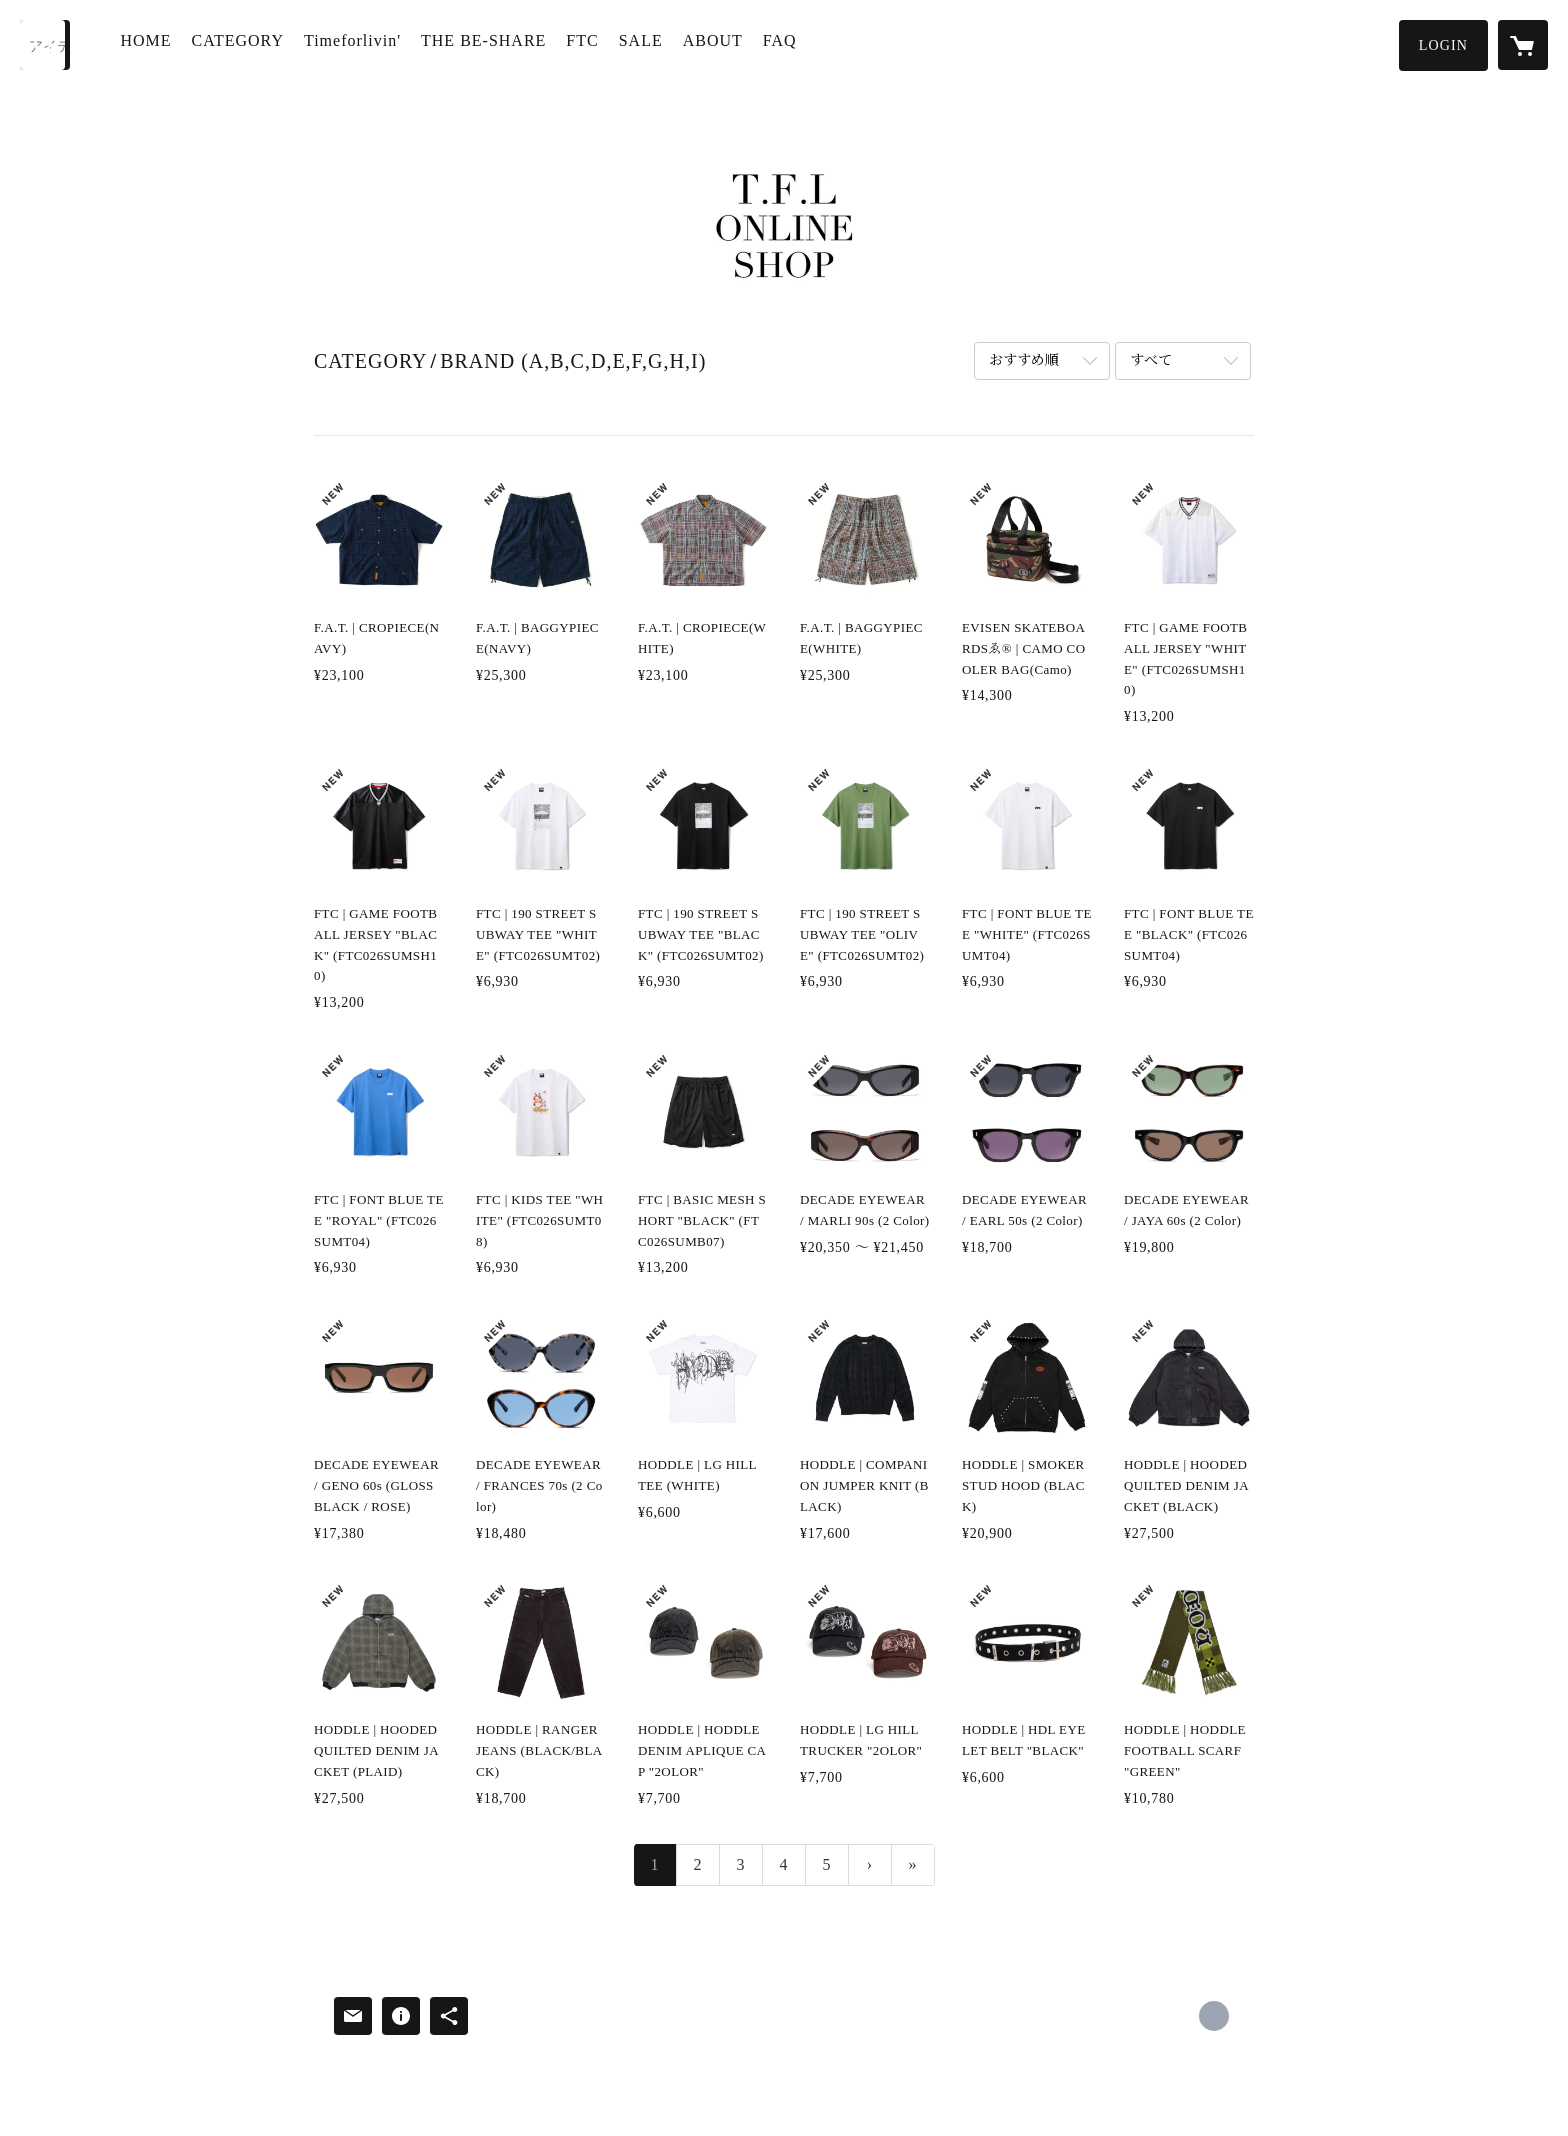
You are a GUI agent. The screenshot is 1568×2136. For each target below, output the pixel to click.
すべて (1151, 360)
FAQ (789, 43)
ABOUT (722, 43)
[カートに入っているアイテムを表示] (1523, 45)
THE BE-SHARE (493, 43)
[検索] (45, 45)
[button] (1443, 45)
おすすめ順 (1024, 360)
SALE (650, 43)
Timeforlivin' (362, 43)
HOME (155, 43)
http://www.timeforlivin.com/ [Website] (1214, 2016)
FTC (592, 43)
